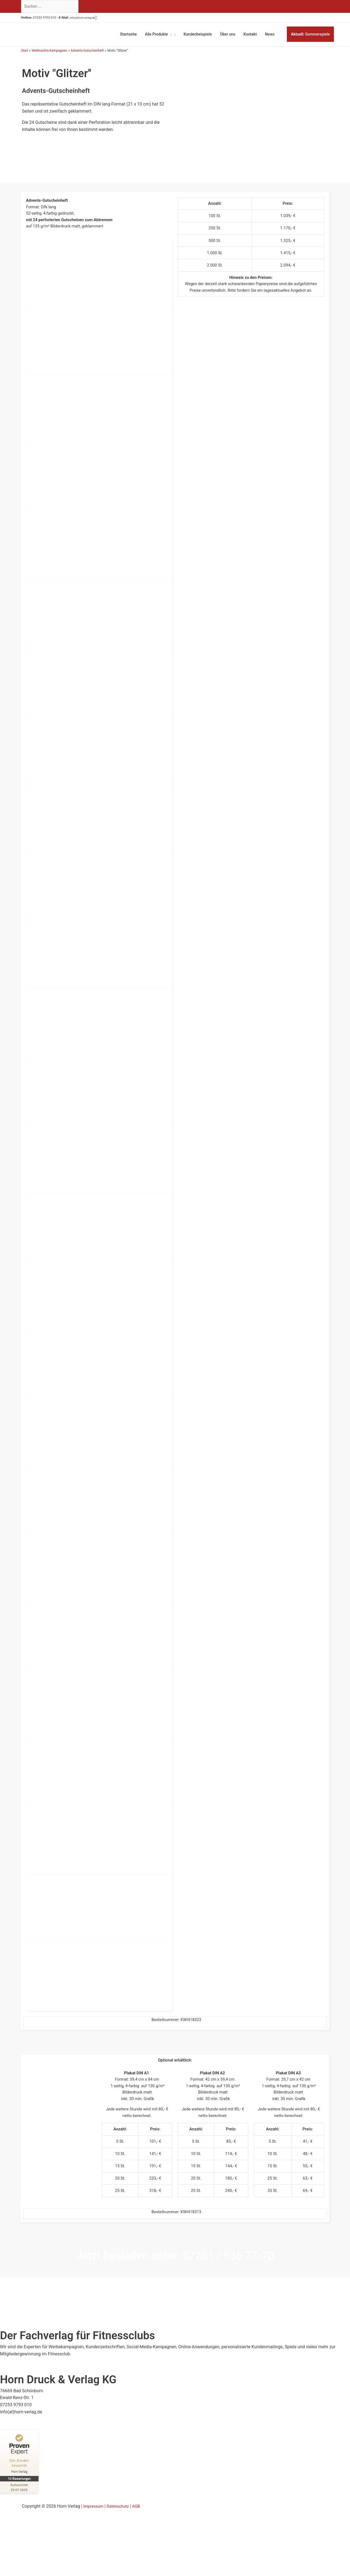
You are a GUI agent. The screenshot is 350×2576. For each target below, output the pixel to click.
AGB (140, 2520)
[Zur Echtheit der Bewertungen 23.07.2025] (20, 2501)
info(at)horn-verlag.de (92, 19)
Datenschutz (121, 2520)
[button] (110, 19)
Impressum (94, 2520)
